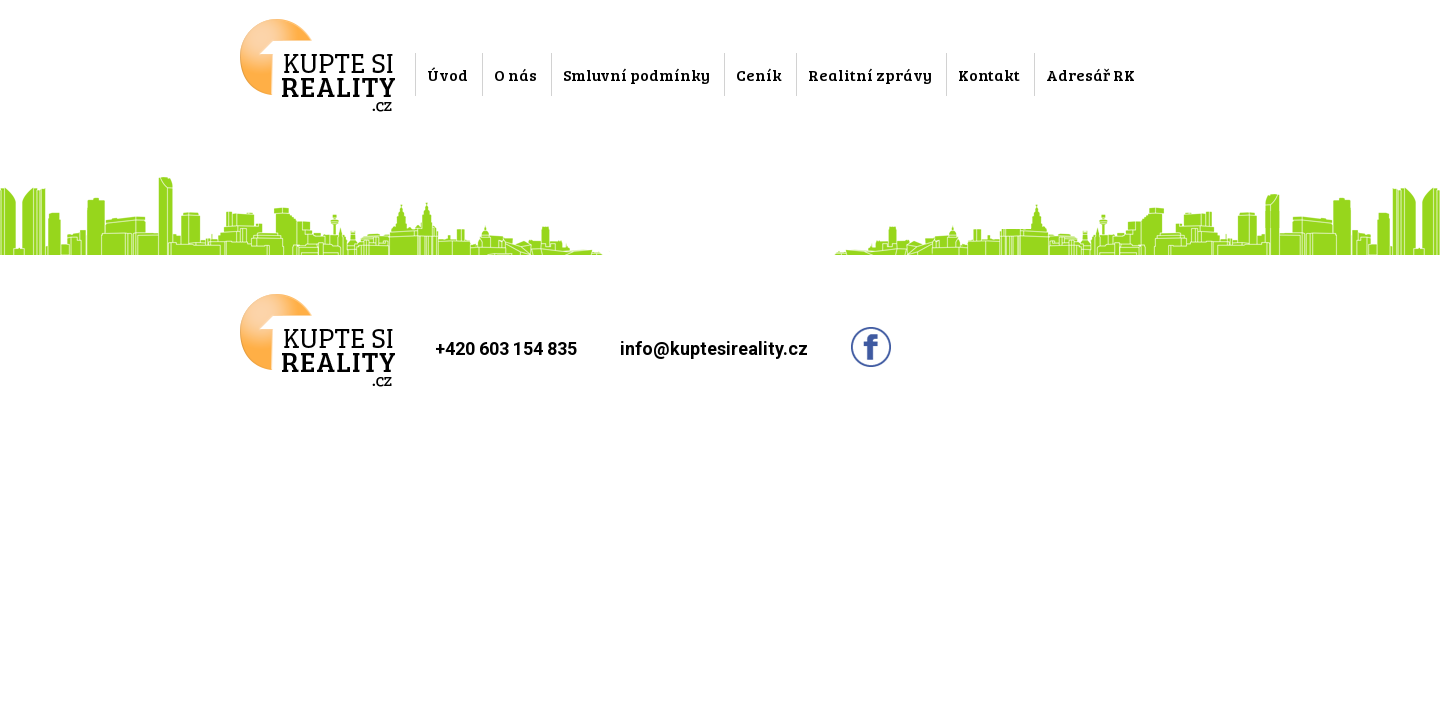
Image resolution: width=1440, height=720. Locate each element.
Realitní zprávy (870, 74)
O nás (515, 74)
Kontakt (989, 74)
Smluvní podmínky (636, 74)
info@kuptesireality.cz (714, 348)
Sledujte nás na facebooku (871, 347)
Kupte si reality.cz (317, 65)
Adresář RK (1090, 74)
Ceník (759, 74)
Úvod (447, 74)
